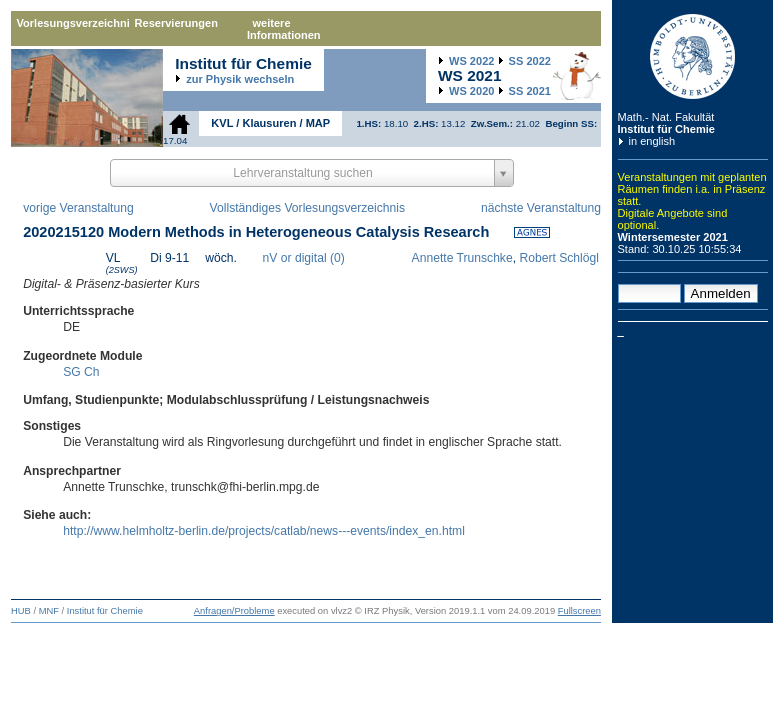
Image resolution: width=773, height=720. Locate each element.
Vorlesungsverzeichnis (73, 23)
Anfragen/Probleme (234, 611)
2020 (471, 91)
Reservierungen (176, 23)
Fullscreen (579, 611)
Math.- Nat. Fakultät (666, 117)
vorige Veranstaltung (78, 208)
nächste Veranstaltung (541, 208)
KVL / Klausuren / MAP (270, 123)
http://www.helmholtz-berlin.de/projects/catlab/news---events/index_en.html (264, 531)
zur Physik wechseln (240, 79)
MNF (49, 611)
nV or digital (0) (304, 258)
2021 (530, 91)
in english (652, 141)
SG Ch (81, 372)
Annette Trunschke (462, 258)
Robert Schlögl (559, 258)
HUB (21, 611)
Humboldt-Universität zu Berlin (693, 56)
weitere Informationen (284, 29)
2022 (471, 61)
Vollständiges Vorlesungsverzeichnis (307, 208)
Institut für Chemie (666, 129)
